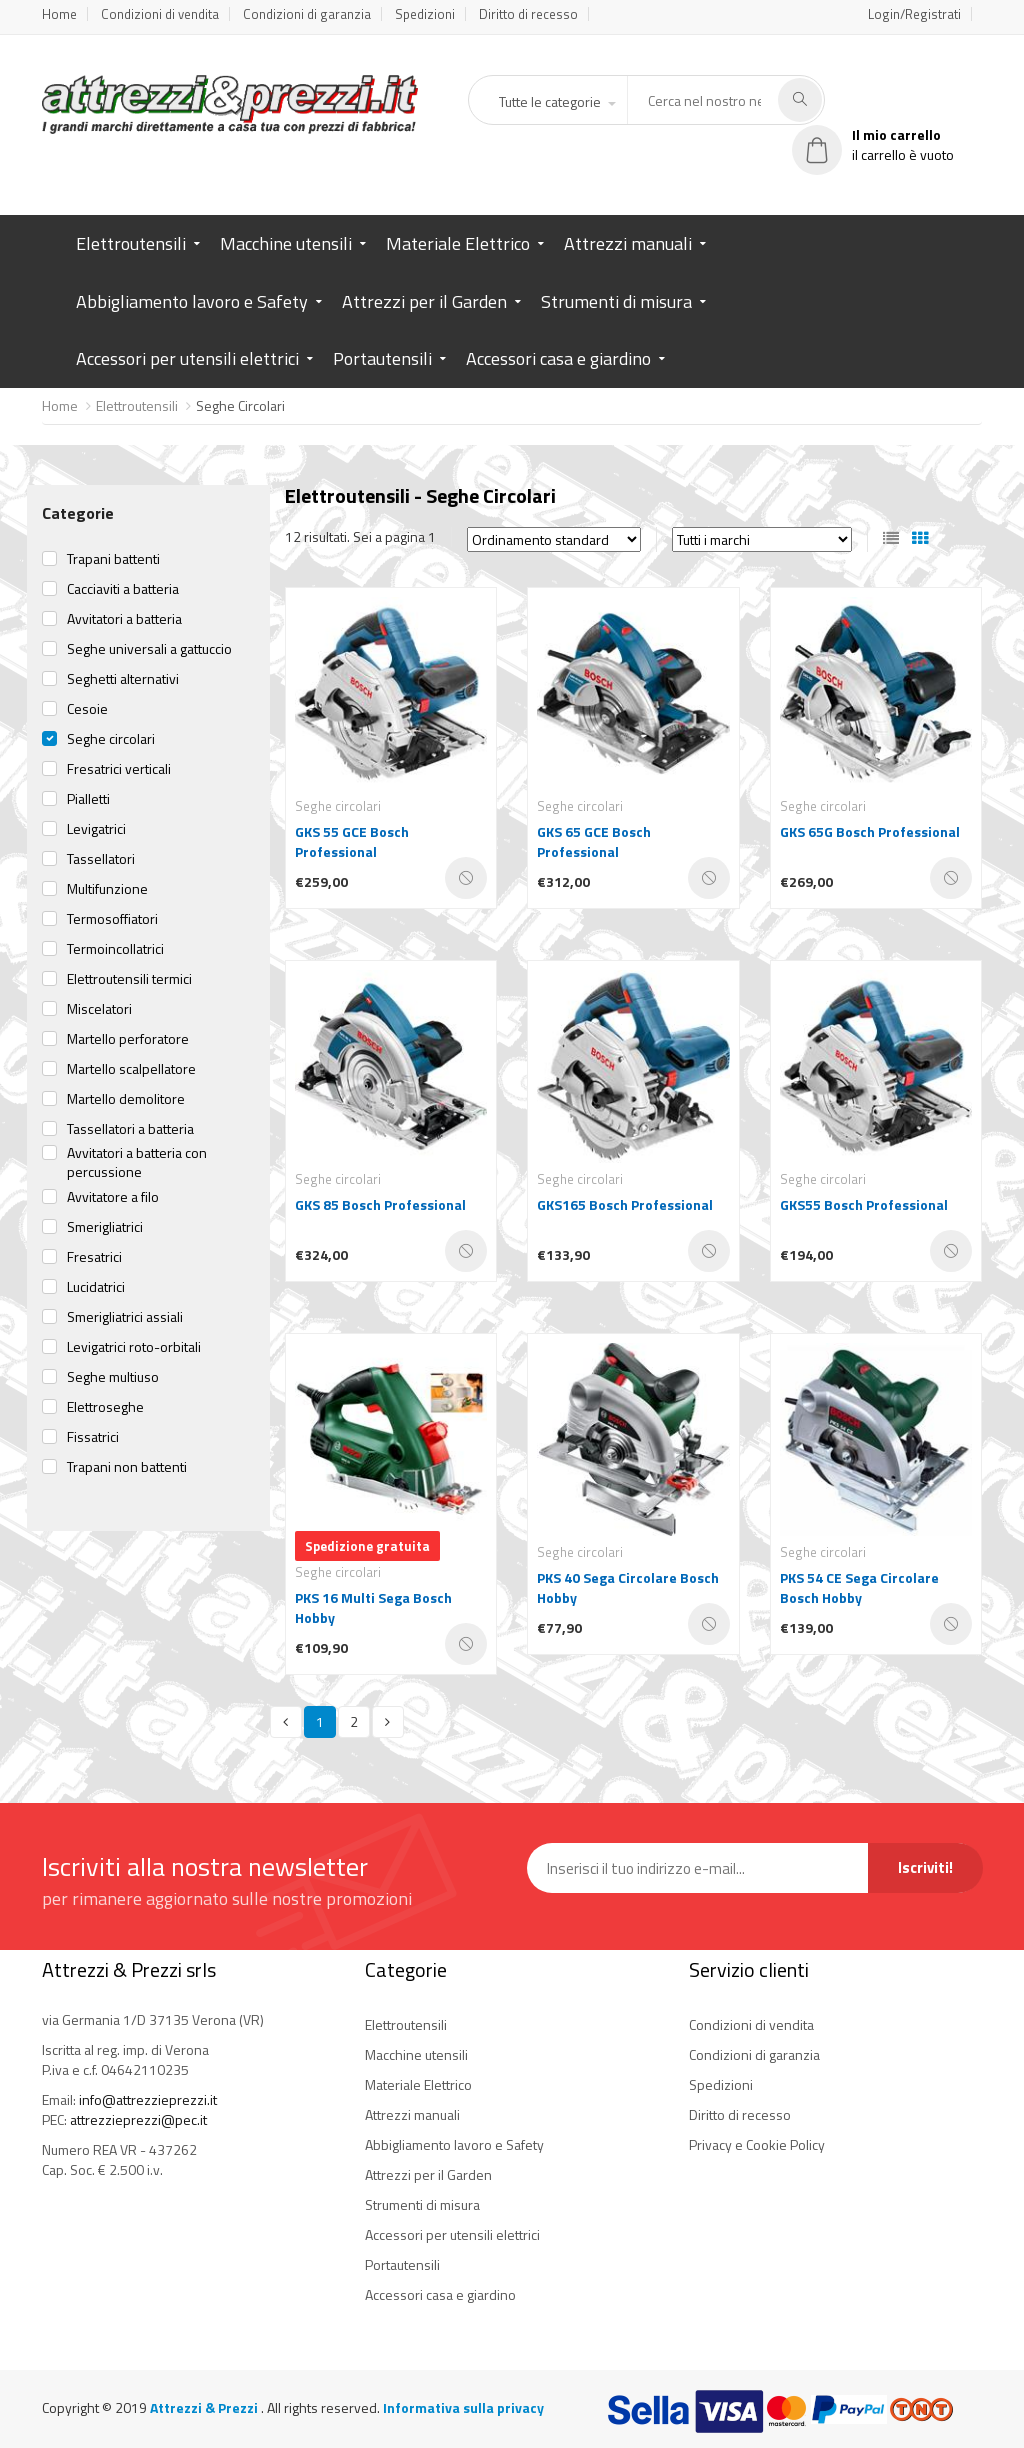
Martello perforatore (128, 1039)
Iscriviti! (925, 1867)
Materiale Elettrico (458, 243)
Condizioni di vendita (160, 14)
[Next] (388, 1722)
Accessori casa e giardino (558, 358)
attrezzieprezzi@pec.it (138, 2119)
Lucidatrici (96, 1287)
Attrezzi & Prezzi (205, 2407)
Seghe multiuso (113, 1377)
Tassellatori (101, 859)
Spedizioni (425, 14)
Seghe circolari (111, 739)
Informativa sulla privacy (463, 2407)
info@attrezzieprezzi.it (148, 2099)
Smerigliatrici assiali (125, 1317)
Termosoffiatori (112, 919)
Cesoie (87, 709)
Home (59, 14)
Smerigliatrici (105, 1227)
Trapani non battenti (127, 1467)
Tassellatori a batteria (130, 1129)
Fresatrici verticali (119, 769)
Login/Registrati (914, 14)
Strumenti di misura (616, 301)
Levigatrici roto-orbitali (134, 1347)
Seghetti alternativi (123, 679)
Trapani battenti (113, 559)
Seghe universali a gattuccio (149, 649)
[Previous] (286, 1722)
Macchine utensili (286, 243)
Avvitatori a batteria (124, 619)
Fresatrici (94, 1257)
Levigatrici (96, 829)
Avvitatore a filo (113, 1197)
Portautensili (382, 358)
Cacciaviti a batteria (123, 589)
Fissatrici (93, 1437)
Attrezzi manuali (628, 243)
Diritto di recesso (528, 14)
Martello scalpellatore (131, 1069)
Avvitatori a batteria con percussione (137, 1162)
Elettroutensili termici (129, 979)
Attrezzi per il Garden (424, 301)
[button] (556, 102)
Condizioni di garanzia (307, 14)
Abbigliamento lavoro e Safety (192, 301)
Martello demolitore (126, 1099)
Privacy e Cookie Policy (757, 2144)
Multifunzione (107, 889)
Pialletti (88, 799)
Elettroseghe (105, 1407)
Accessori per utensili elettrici (187, 358)
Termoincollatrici (115, 949)
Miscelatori (99, 1009)
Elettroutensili (131, 243)
